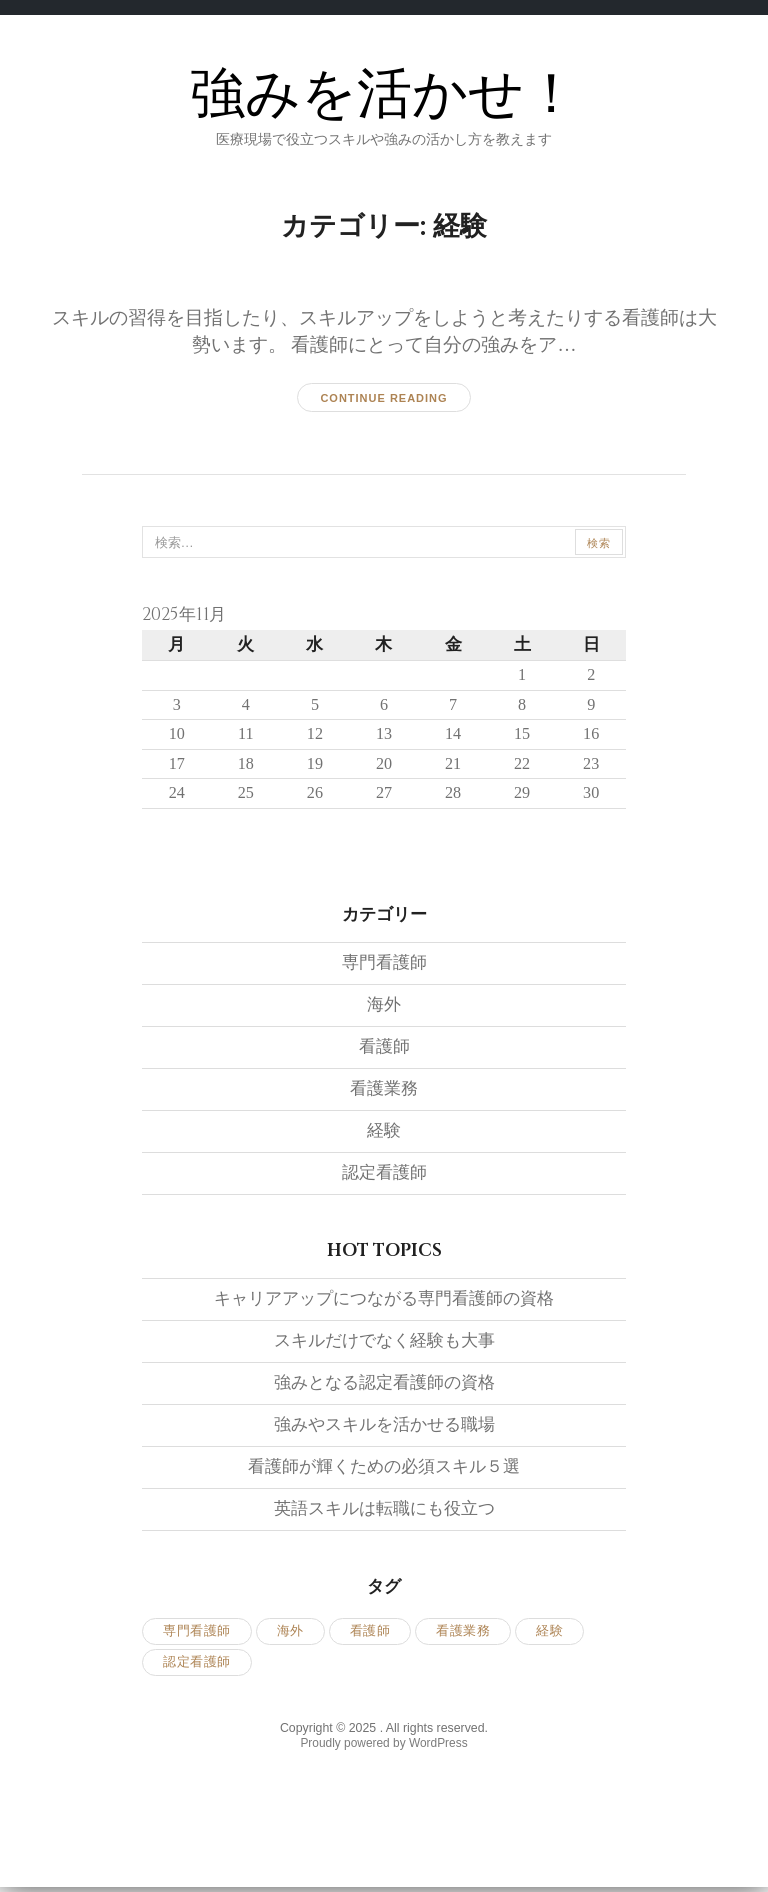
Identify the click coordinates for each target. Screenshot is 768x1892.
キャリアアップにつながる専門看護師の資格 (384, 1301)
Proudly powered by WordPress (383, 1746)
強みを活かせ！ (384, 94)
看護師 (384, 1049)
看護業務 (384, 1091)
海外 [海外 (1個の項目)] (290, 1633)
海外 (384, 1007)
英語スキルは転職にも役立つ (384, 1511)
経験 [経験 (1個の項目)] (549, 1633)
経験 (384, 1133)
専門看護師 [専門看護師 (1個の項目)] (197, 1633)
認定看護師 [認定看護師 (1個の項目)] (197, 1664)
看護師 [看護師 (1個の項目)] (370, 1633)
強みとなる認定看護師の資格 (384, 1385)
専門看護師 (384, 965)
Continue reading (383, 398)
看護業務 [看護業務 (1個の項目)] (463, 1633)
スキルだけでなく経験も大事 (384, 1343)
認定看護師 (384, 1175)
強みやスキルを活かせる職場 (384, 1427)
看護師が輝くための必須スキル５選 (384, 1469)
